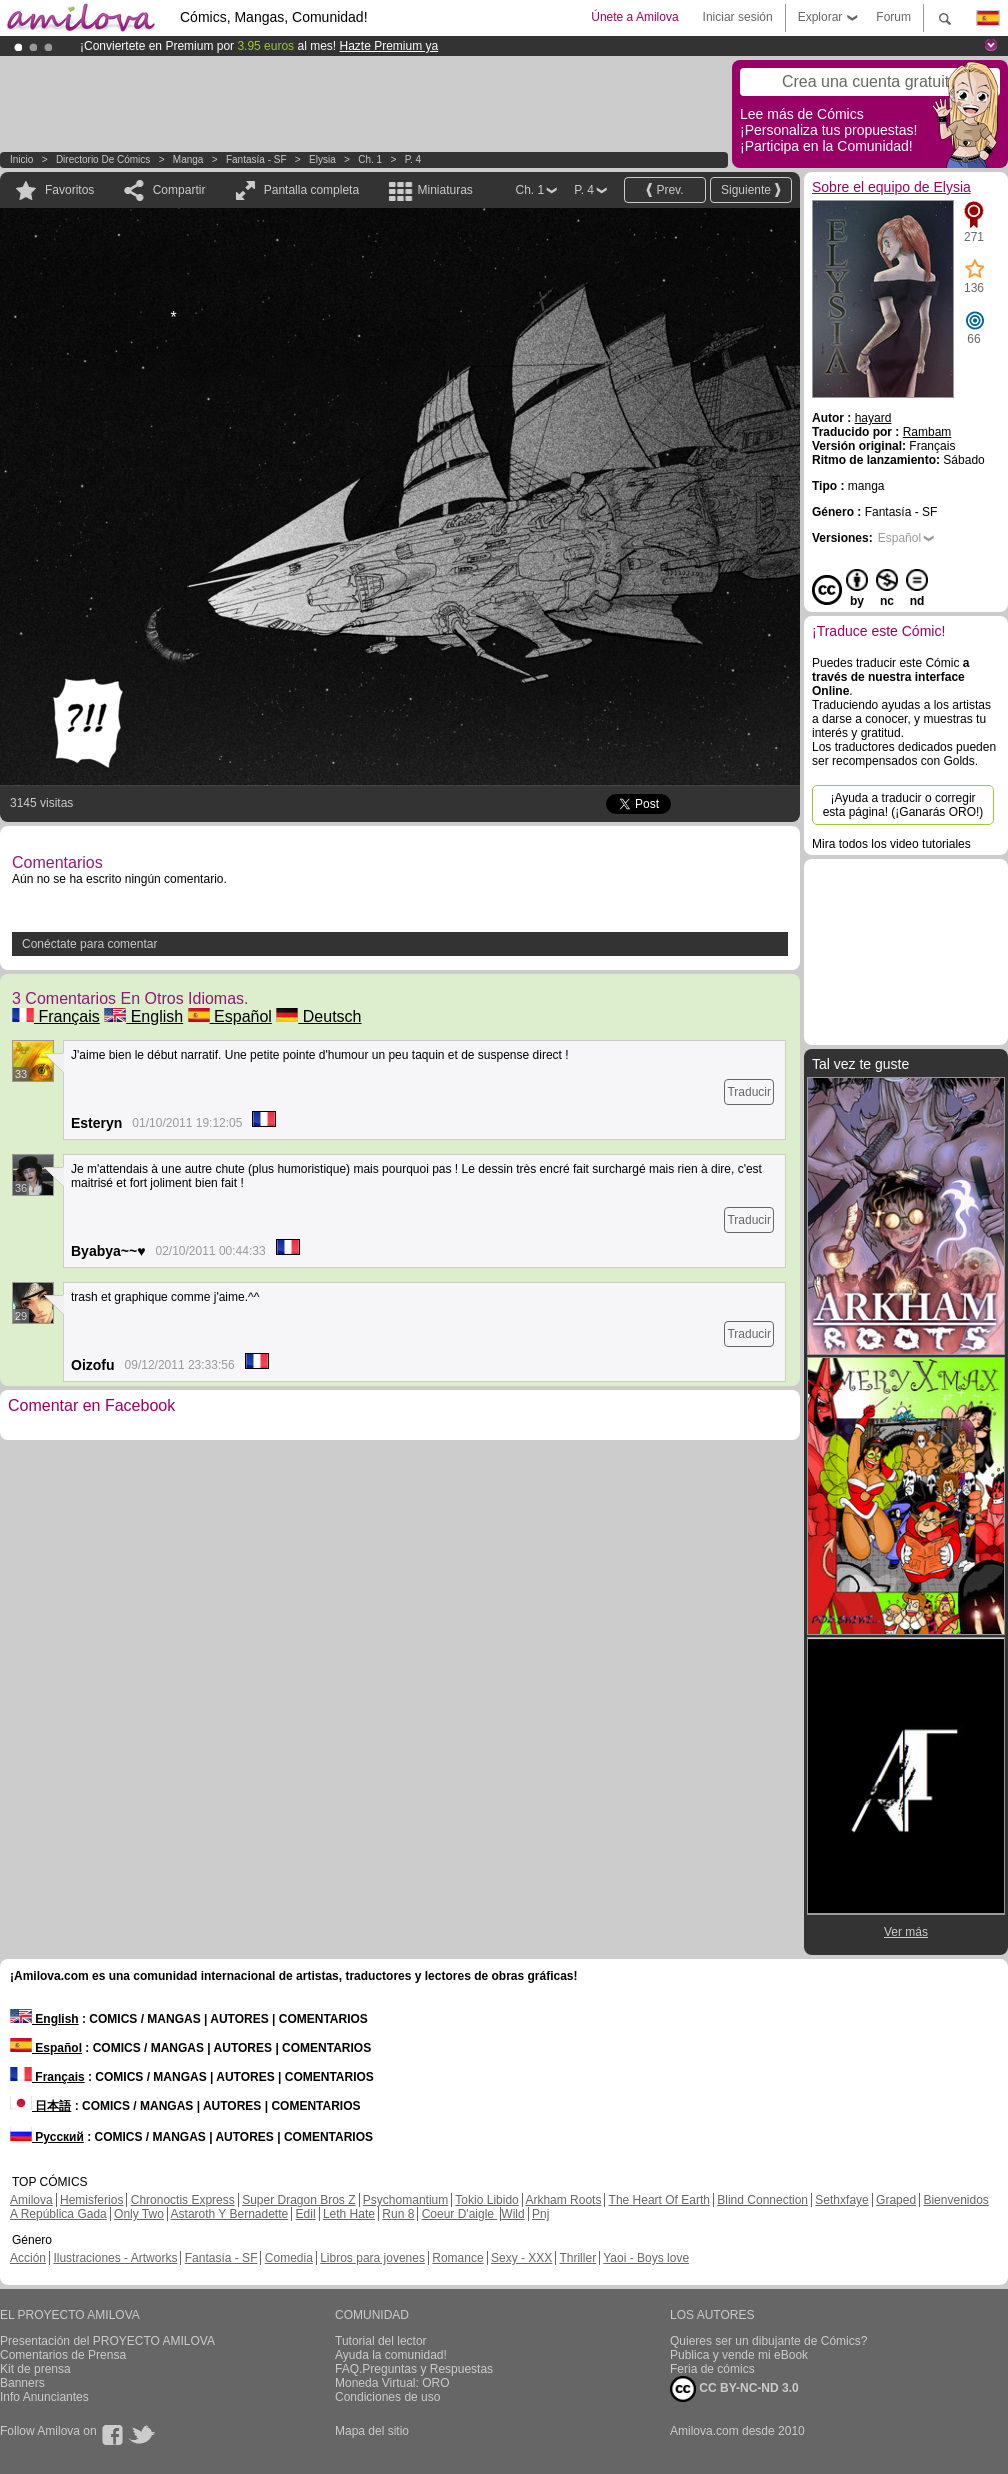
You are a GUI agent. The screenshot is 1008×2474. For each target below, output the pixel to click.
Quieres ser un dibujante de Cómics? (768, 2341)
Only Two (139, 2214)
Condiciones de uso (387, 2397)
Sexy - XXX (521, 2258)
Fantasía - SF (256, 159)
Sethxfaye (841, 2200)
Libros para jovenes (372, 2258)
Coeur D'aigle (460, 2214)
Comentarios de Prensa (63, 2355)
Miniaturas (444, 190)
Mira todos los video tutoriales (891, 844)
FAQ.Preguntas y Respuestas (414, 2369)
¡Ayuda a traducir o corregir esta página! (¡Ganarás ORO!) (903, 805)
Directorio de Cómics (103, 159)
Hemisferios (91, 2200)
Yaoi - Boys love (646, 2258)
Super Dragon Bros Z (298, 2200)
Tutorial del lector (381, 2341)
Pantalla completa (311, 190)
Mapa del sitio (372, 2431)
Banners (22, 2383)
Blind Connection (762, 2200)
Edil (306, 2214)
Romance (457, 2258)
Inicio (21, 159)
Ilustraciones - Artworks (115, 2258)
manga (188, 159)
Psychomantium (405, 2200)
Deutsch (318, 1016)
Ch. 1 (370, 159)
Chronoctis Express (183, 2200)
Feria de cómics (712, 2369)
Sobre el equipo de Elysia (891, 187)
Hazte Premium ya (388, 46)
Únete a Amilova (634, 17)
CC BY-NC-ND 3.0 (734, 2389)
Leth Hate (349, 2214)
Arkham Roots (563, 2200)
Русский (47, 2137)
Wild (512, 2214)
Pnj (540, 2214)
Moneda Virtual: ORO (392, 2383)
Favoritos (69, 190)
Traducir (749, 1092)
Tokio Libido (486, 2200)
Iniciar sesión (738, 17)
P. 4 (413, 159)
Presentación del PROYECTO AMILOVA (107, 2341)
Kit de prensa (35, 2369)
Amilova (31, 2200)
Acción (28, 2258)
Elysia (322, 159)
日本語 (40, 2106)
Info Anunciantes (44, 2397)
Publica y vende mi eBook (739, 2355)
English (143, 1016)
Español (230, 1016)
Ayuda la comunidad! (391, 2355)
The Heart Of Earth (659, 2200)
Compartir (179, 190)
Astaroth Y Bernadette (230, 2214)
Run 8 (398, 2214)
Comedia (289, 2258)
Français (56, 1016)
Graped (896, 2200)
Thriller (577, 2258)
